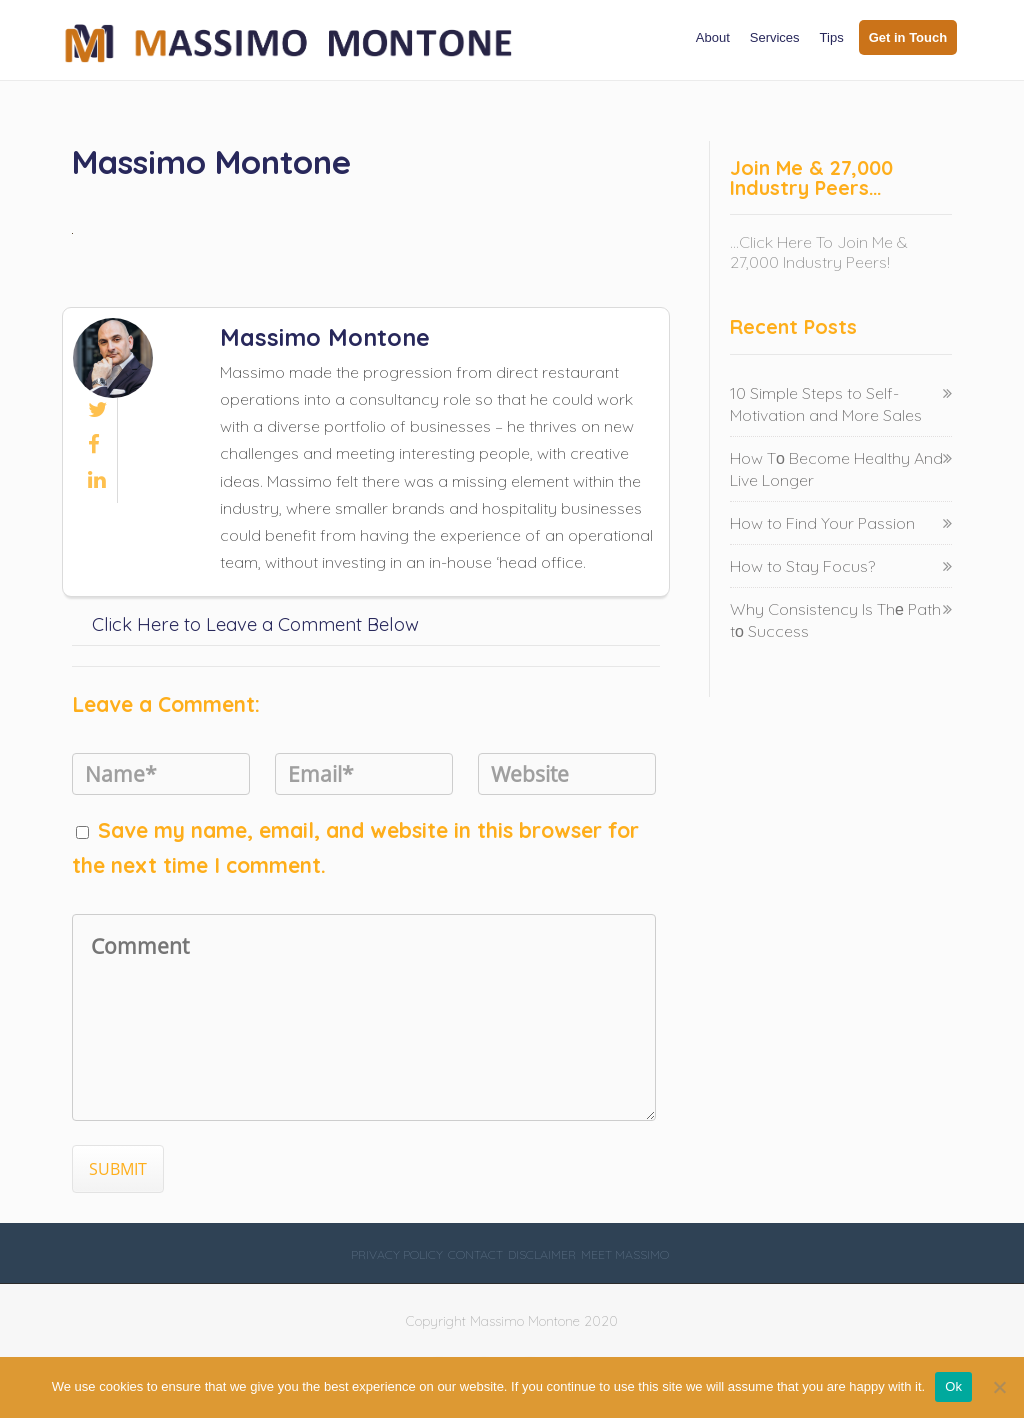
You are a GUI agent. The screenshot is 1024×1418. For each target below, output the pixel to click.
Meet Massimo (625, 1254)
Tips (832, 37)
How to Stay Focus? (802, 566)
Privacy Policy (397, 1254)
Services (775, 37)
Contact (475, 1254)
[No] (999, 1387)
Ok (953, 1386)
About (713, 37)
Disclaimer (542, 1254)
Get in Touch (908, 37)
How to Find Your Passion (822, 523)
